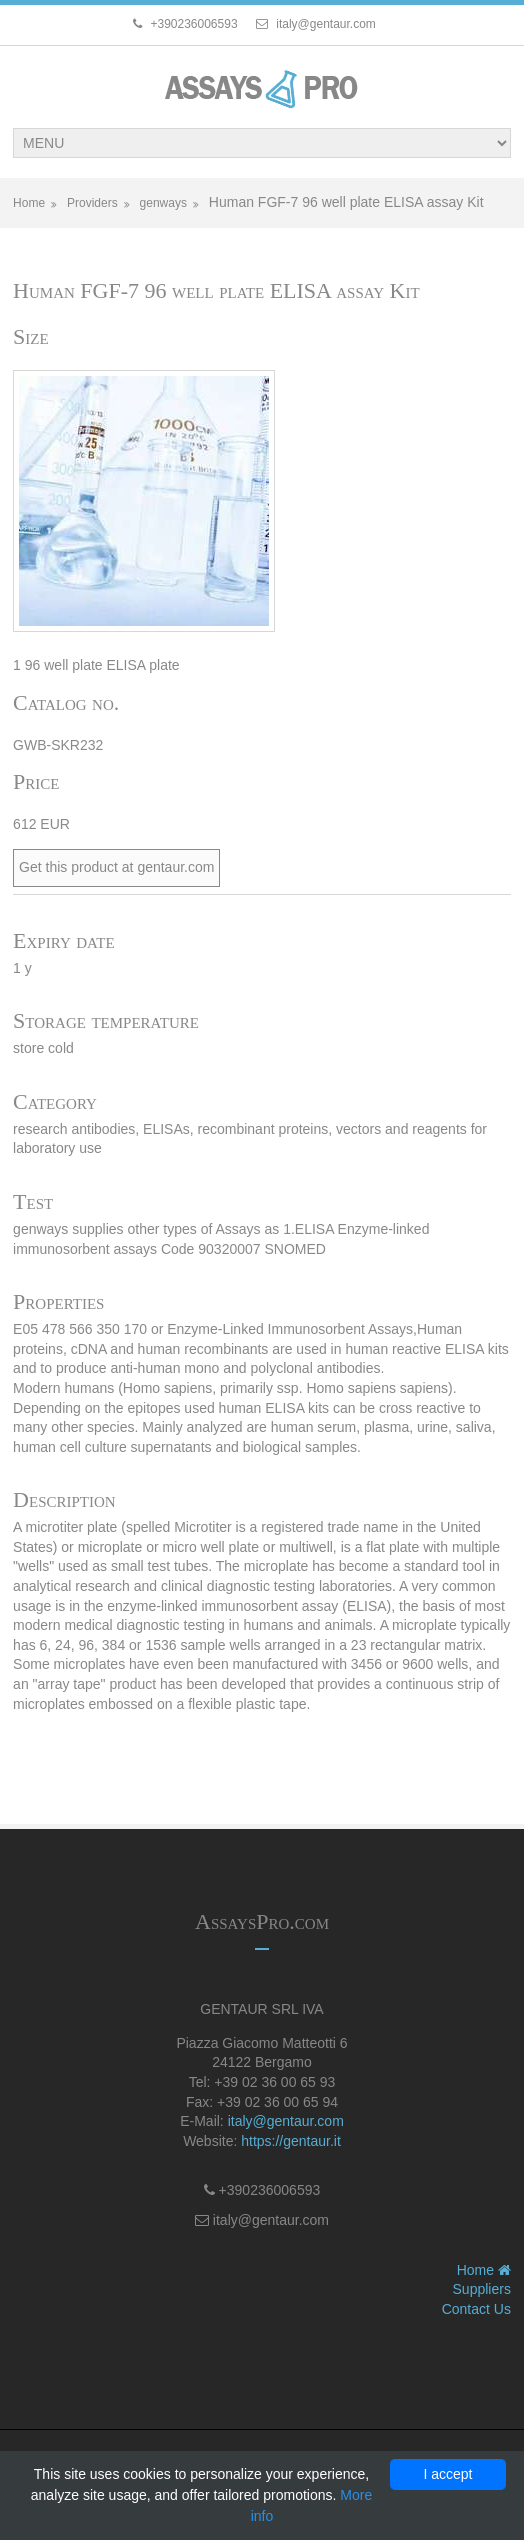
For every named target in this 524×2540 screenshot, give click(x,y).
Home (29, 203)
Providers (92, 203)
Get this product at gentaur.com (116, 867)
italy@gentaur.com (286, 2121)
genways (163, 203)
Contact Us (476, 2309)
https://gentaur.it (291, 2141)
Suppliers (482, 2289)
